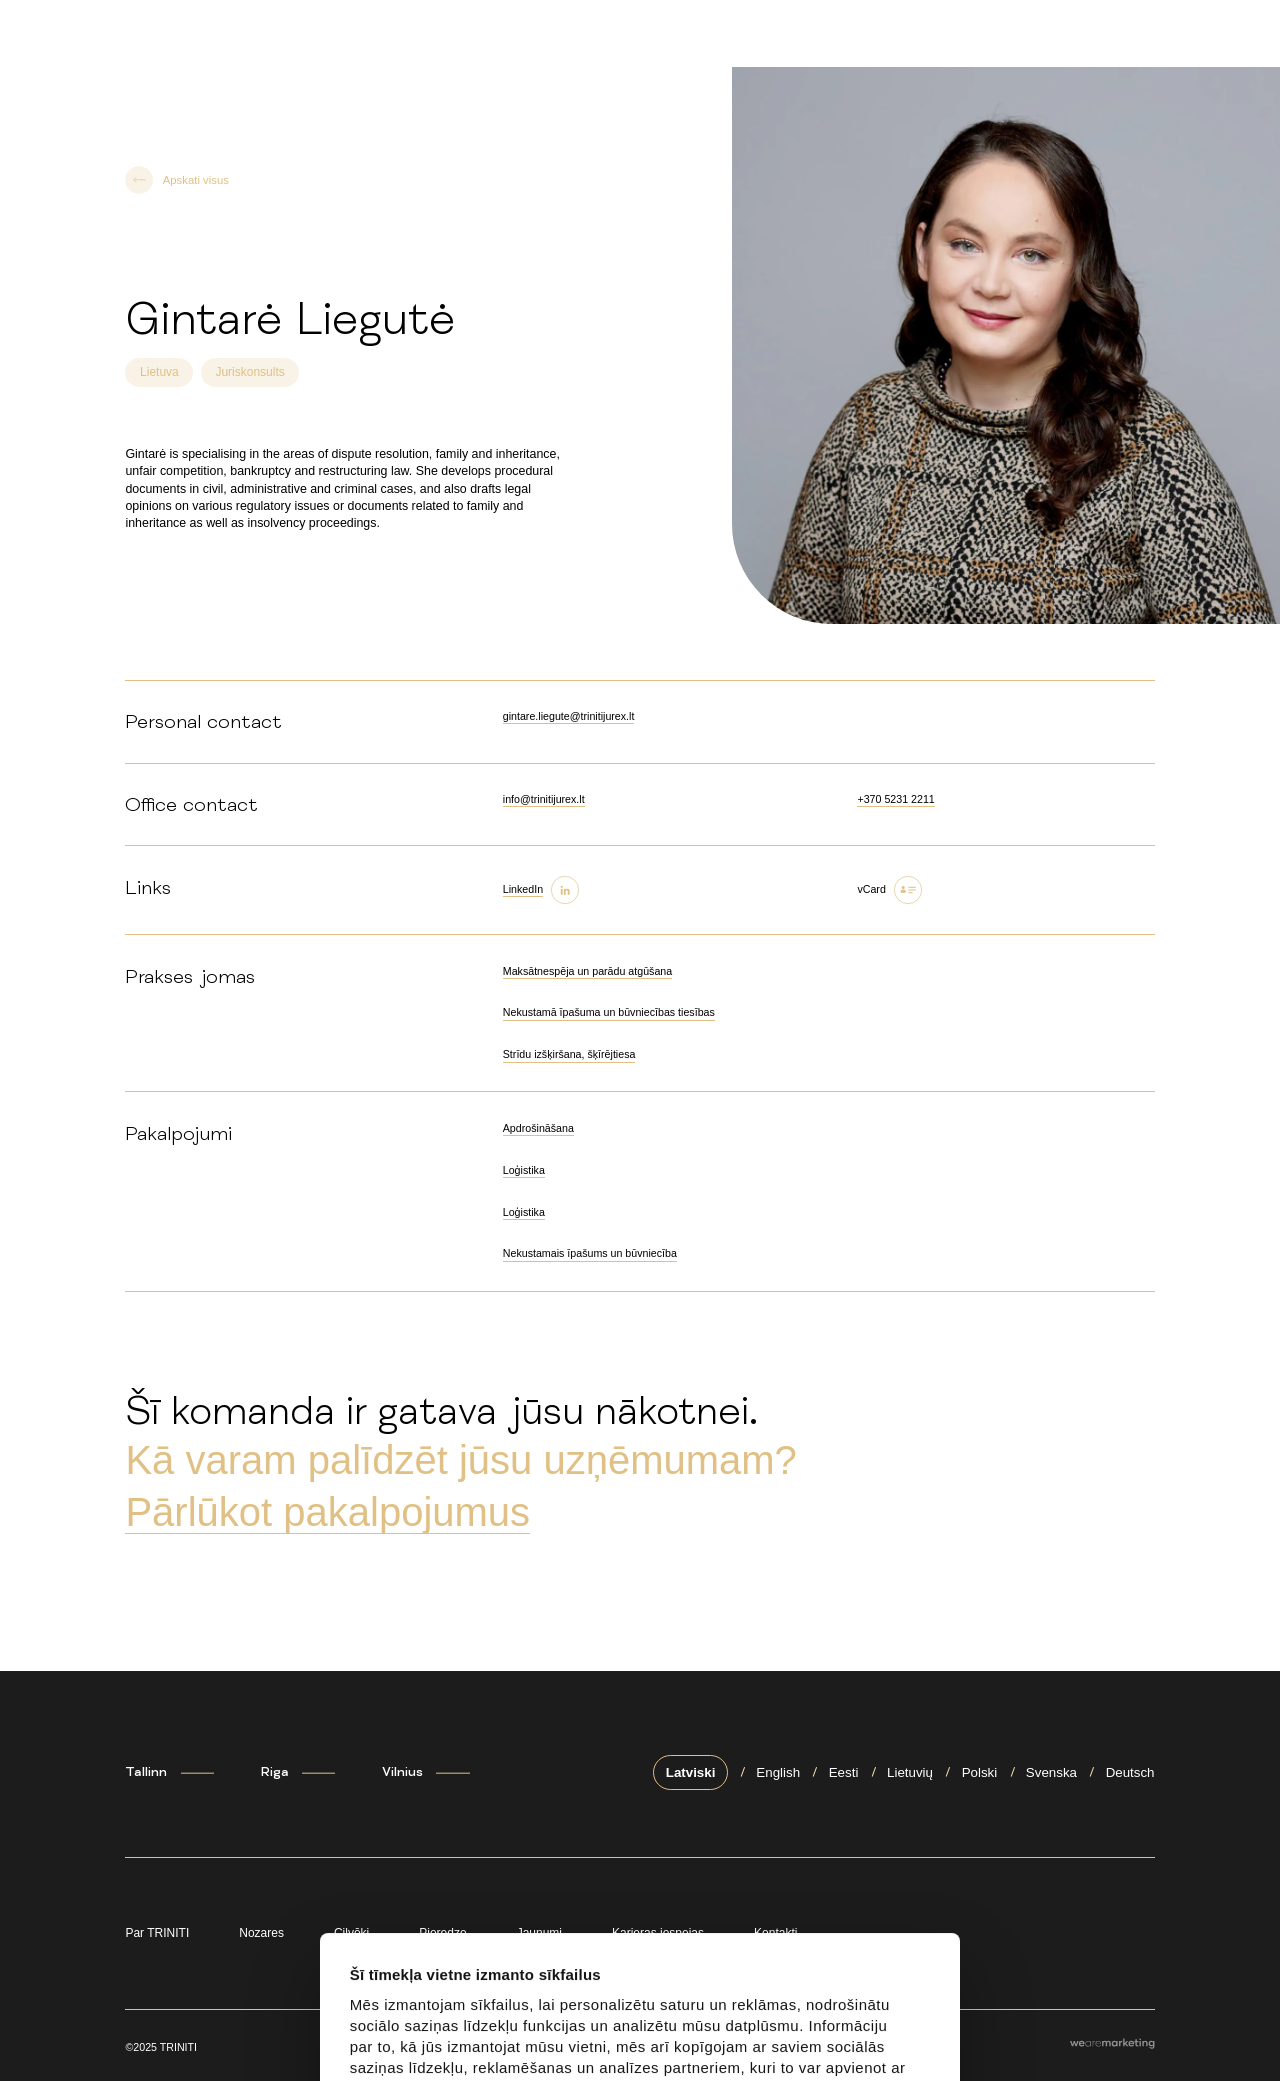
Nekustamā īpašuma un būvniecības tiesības (609, 1012)
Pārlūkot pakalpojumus (327, 1512)
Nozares (261, 1933)
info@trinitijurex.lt (544, 799)
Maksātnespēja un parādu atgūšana (587, 971)
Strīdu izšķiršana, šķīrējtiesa (569, 1054)
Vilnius (402, 1772)
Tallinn (146, 1772)
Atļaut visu (426, 2036)
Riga (275, 1772)
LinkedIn (523, 889)
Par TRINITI (157, 1933)
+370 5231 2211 (895, 799)
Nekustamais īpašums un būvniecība (590, 1253)
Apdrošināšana (538, 1128)
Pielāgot (601, 2036)
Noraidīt (773, 2036)
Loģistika (524, 1170)
